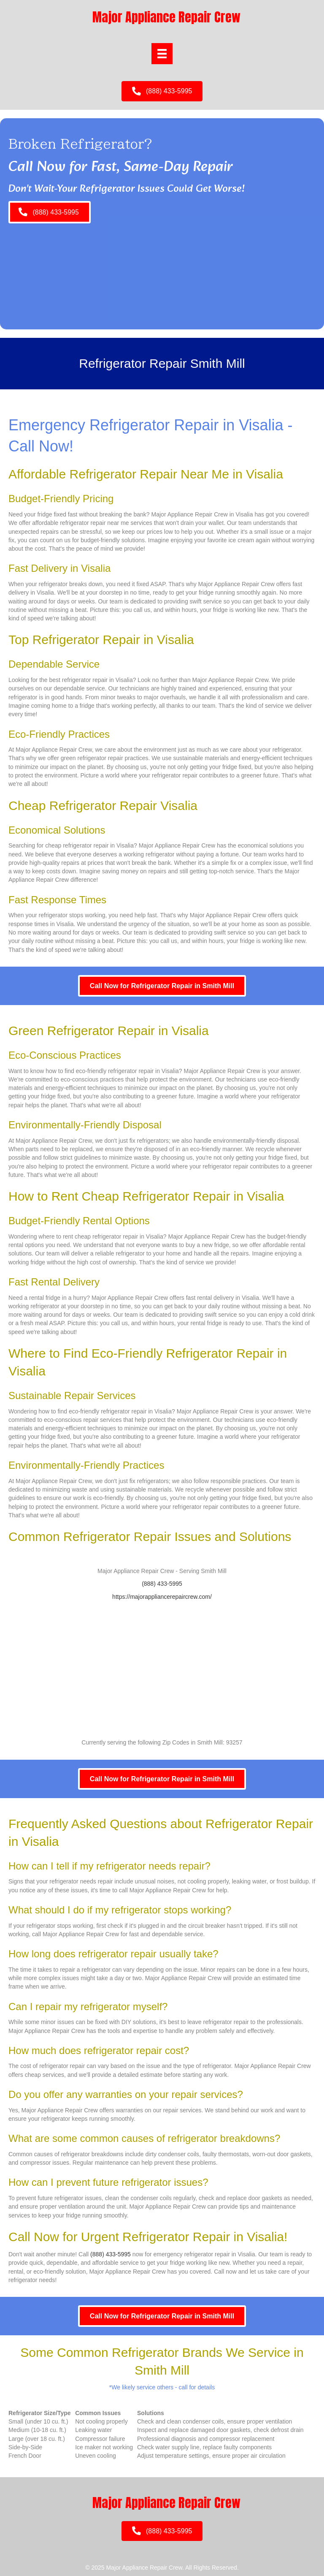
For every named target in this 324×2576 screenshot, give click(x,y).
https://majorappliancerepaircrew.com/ (162, 1596)
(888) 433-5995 (162, 1583)
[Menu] (162, 53)
